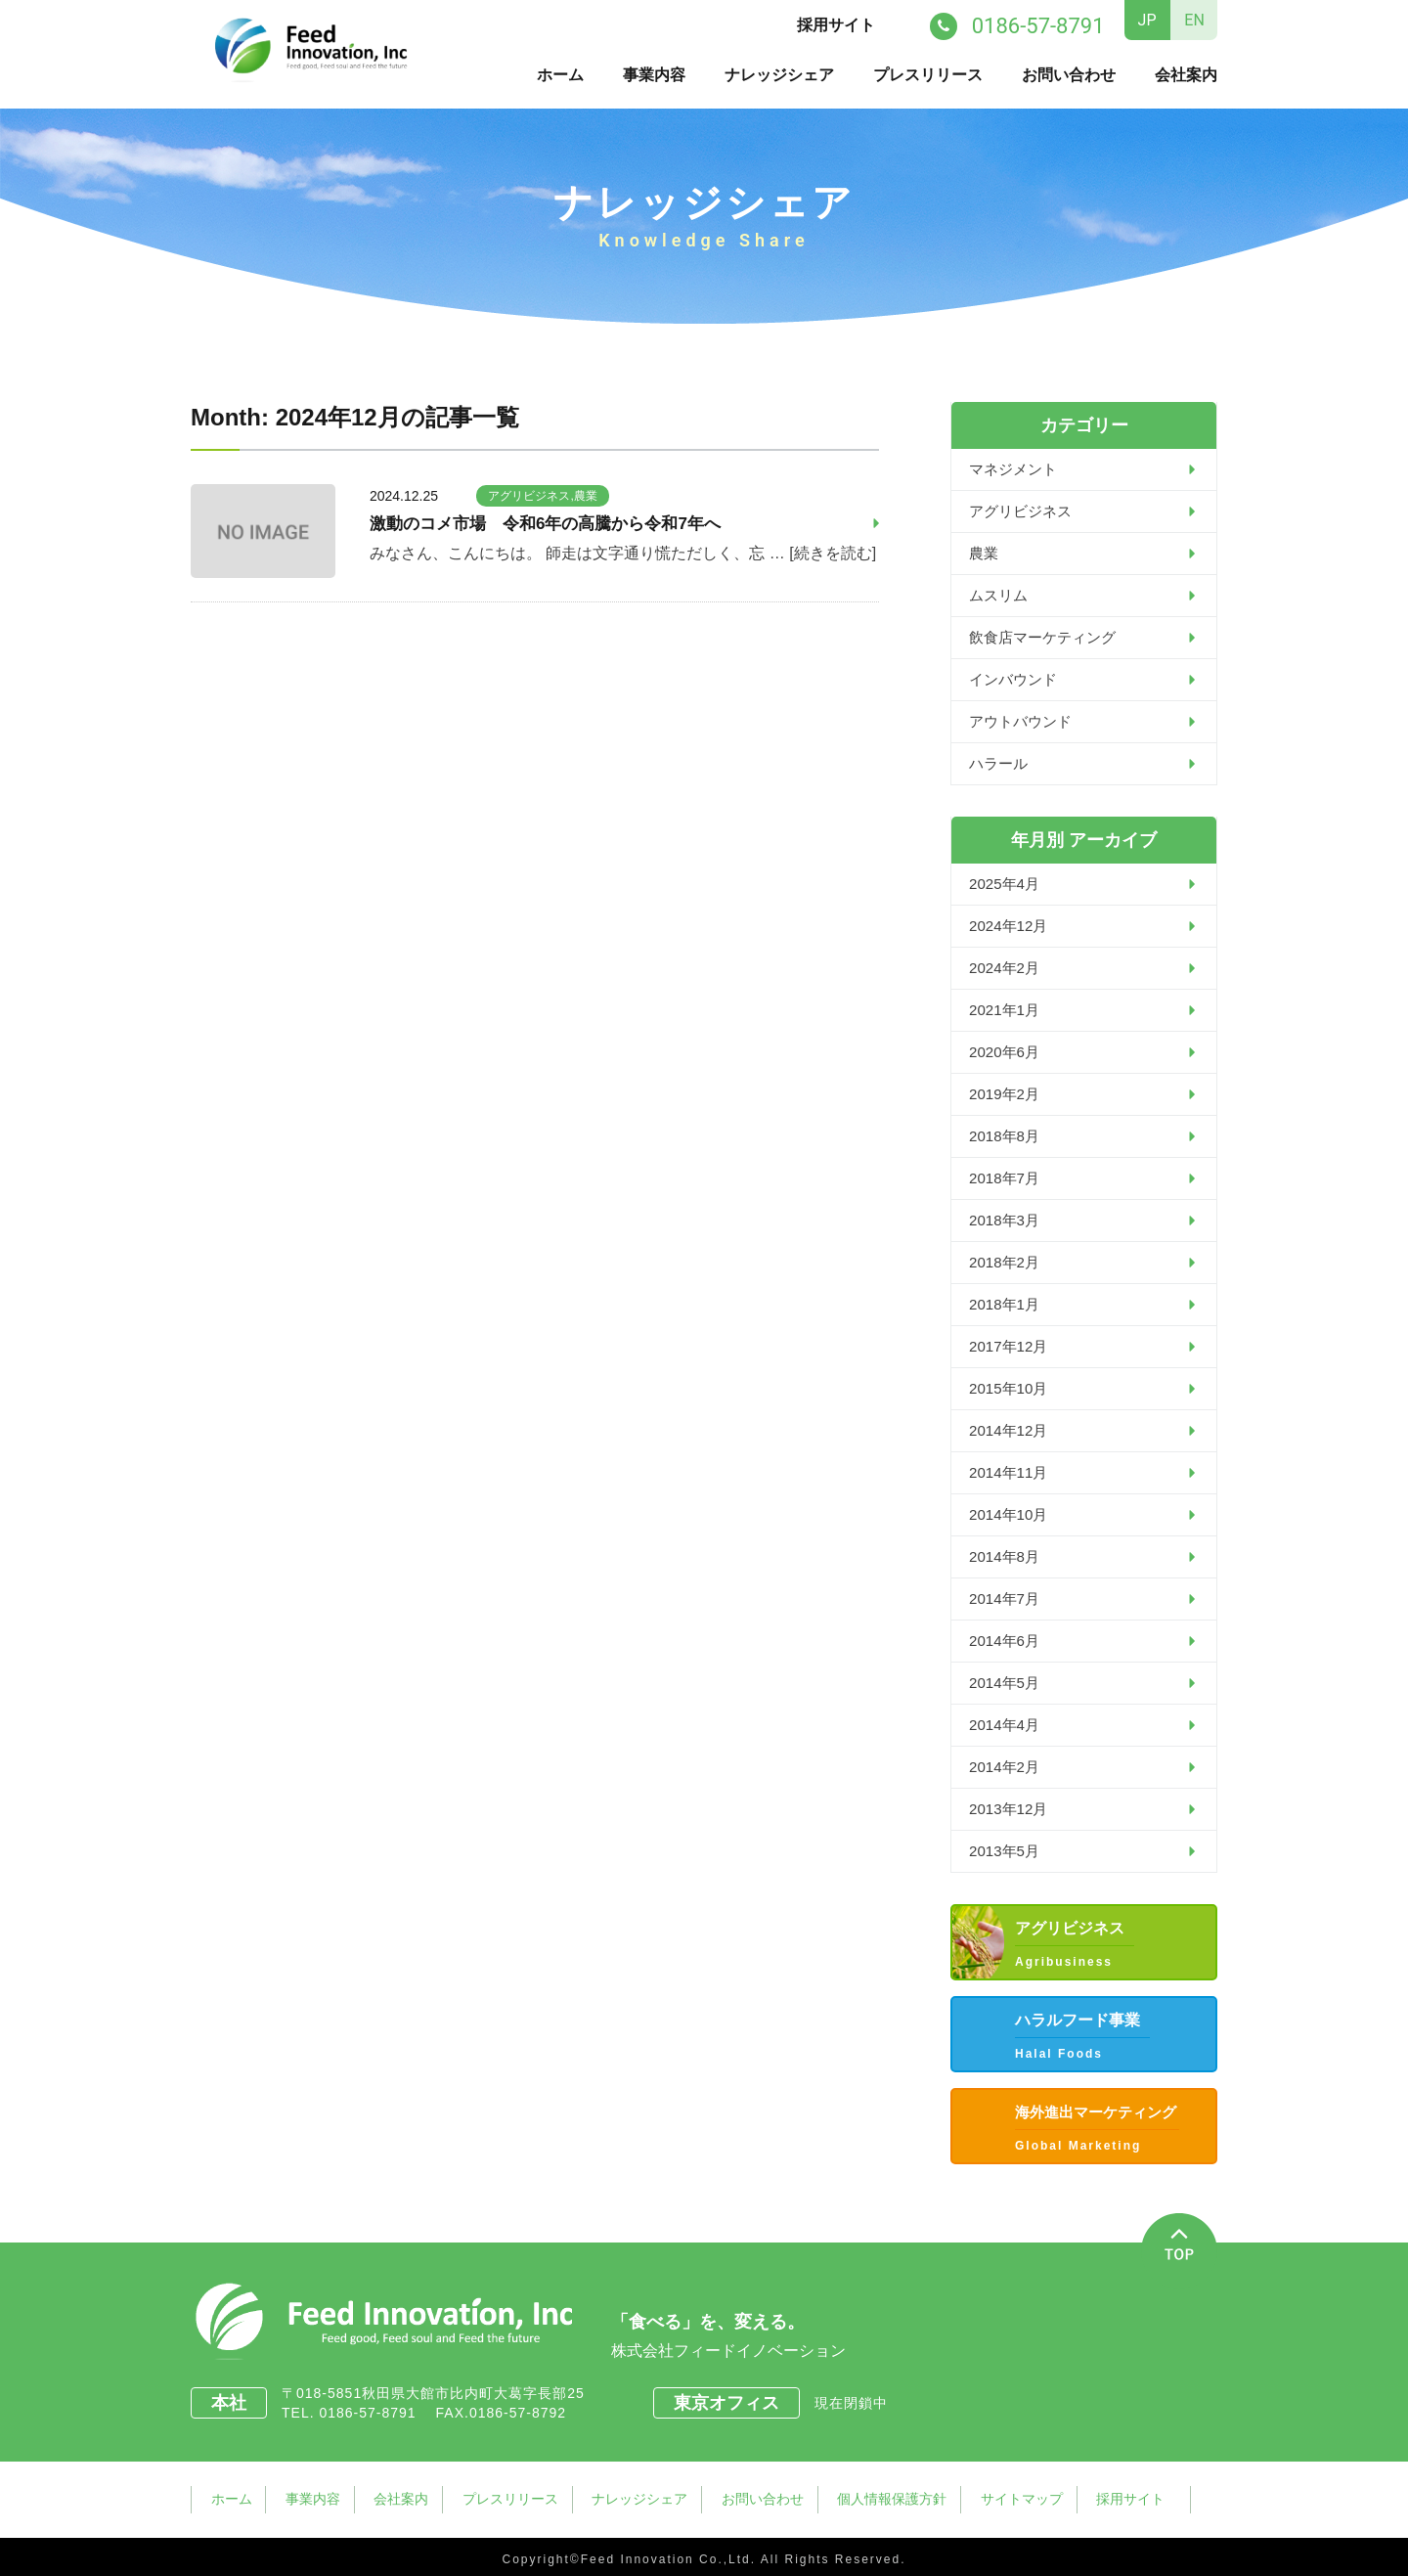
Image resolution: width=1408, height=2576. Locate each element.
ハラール (1000, 762)
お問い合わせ (1069, 74)
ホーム (560, 74)
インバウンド (1016, 678)
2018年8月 (1006, 1135)
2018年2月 (1006, 1261)
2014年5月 (1006, 1681)
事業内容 (654, 74)
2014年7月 (1006, 1597)
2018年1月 (1006, 1303)
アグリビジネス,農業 (542, 495)
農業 (984, 552)
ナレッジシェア (779, 74)
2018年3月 (1006, 1219)
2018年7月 (1006, 1177)
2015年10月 (1010, 1387)
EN (1194, 20)
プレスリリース (928, 74)
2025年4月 (1006, 882)
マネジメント (1016, 468)
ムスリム (1000, 594)
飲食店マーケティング (1047, 636)
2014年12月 (1010, 1429)
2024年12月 (1010, 924)
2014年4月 (1006, 1723)
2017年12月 (1010, 1345)
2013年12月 (1010, 1807)
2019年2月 (1006, 1093)
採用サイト (839, 25)
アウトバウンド (1023, 720)
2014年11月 (1010, 1471)
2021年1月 (1006, 1008)
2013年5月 (1006, 1850)
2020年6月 (1006, 1051)
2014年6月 (1006, 1639)
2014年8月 (1006, 1555)
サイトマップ (1037, 2496)
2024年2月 (1006, 966)
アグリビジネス (1023, 510)
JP (1147, 20)
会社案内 (1186, 74)
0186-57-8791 (374, 2412)
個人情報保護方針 (905, 2496)
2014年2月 (1006, 1765)
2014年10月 (1010, 1513)
